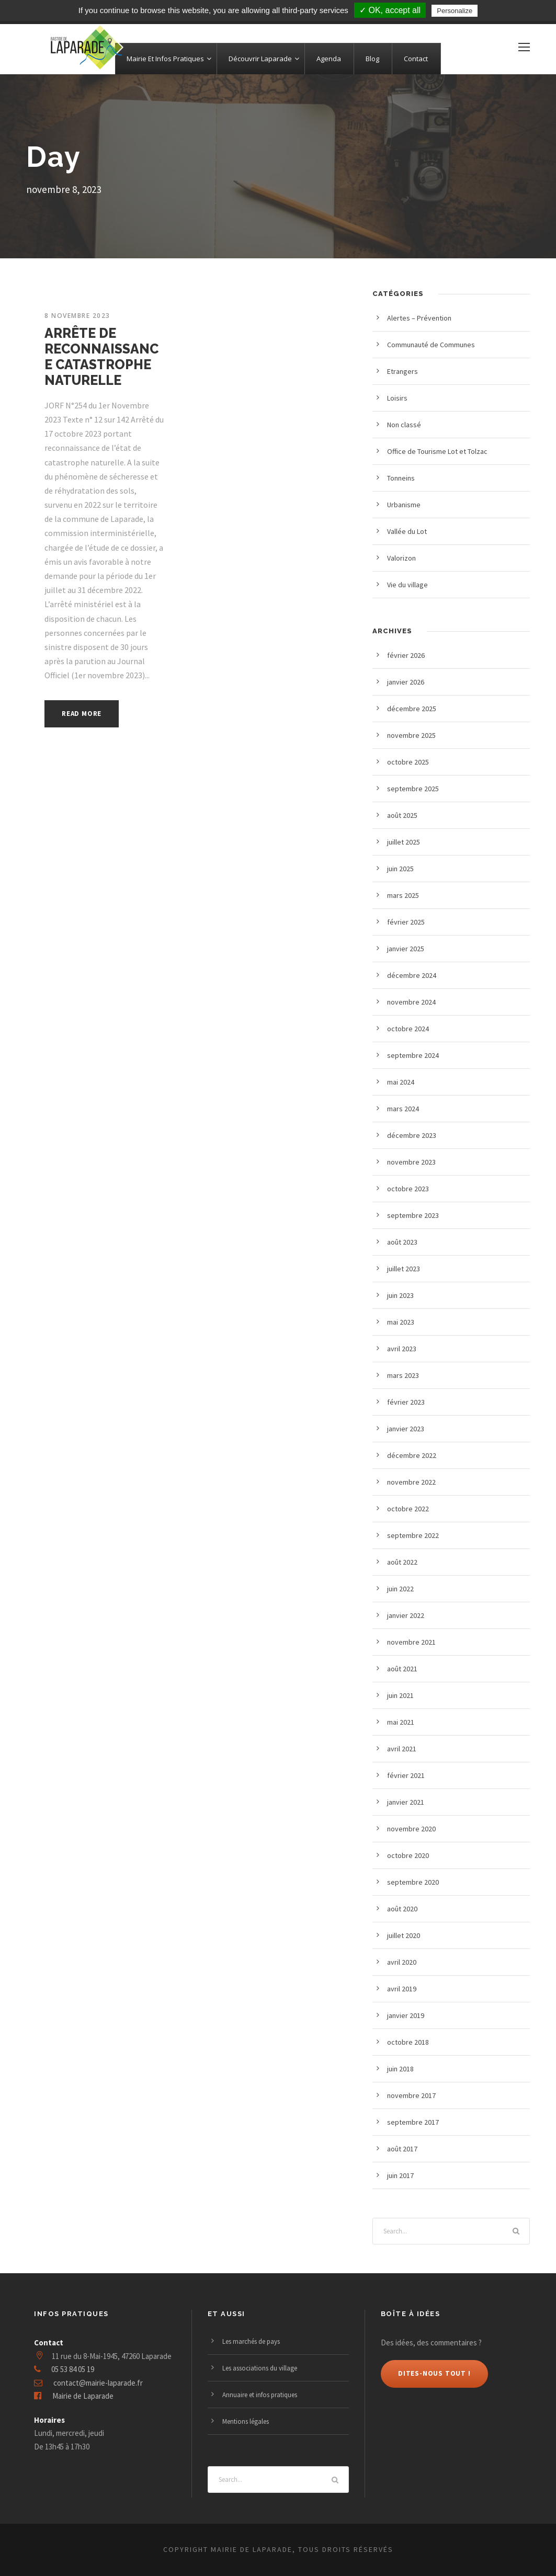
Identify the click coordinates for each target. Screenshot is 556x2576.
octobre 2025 (408, 762)
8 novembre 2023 (77, 315)
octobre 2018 (408, 2042)
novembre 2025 (411, 735)
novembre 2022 (411, 1482)
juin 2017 (400, 2175)
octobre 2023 (408, 1188)
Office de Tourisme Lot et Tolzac (437, 451)
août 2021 (402, 1668)
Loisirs (397, 398)
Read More (81, 713)
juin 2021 (400, 1695)
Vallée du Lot (407, 531)
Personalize (454, 11)
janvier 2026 (405, 682)
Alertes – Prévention (419, 318)
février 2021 (406, 1775)
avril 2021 (401, 1748)
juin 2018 (400, 2068)
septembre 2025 (413, 788)
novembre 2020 (411, 1828)
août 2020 (402, 1908)
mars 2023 (403, 1375)
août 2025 (402, 815)
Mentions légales (245, 2421)
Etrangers (402, 371)
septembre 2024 (413, 1055)
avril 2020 (401, 1962)
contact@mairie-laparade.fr (98, 2383)
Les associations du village (259, 2368)
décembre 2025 (411, 708)
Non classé (404, 424)
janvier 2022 (405, 1615)
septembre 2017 (413, 2122)
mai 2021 (400, 1722)
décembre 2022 (411, 1455)
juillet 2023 (403, 1268)
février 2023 (406, 1402)
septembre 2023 (413, 1215)
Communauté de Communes (431, 344)
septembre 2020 (413, 1882)
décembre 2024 (411, 975)
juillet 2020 (403, 1935)
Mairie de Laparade (83, 2396)
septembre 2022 (413, 1535)
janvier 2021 (405, 1802)
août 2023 (402, 1242)
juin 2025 (400, 868)
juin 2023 (400, 1295)
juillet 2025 (403, 842)
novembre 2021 (411, 1642)
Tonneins (401, 478)
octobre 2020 (408, 1855)
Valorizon (401, 558)
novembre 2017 (411, 2095)
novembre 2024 (411, 1002)
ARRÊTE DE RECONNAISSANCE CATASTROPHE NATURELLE (101, 356)
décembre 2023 (411, 1135)
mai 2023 (400, 1322)
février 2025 (406, 922)
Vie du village (407, 584)
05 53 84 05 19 (72, 2369)
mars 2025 (403, 895)
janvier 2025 (405, 948)
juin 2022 (400, 1588)
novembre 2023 (411, 1162)
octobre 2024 (408, 1028)
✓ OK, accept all (390, 10)
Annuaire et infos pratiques (259, 2394)
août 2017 (402, 2148)
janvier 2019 (405, 2015)
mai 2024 (400, 1082)
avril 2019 (401, 1988)
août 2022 (402, 1562)
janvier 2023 (405, 1428)
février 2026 (406, 655)
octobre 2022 (408, 1508)
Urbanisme (404, 504)
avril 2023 (401, 1348)
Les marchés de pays (251, 2341)
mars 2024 (403, 1108)
